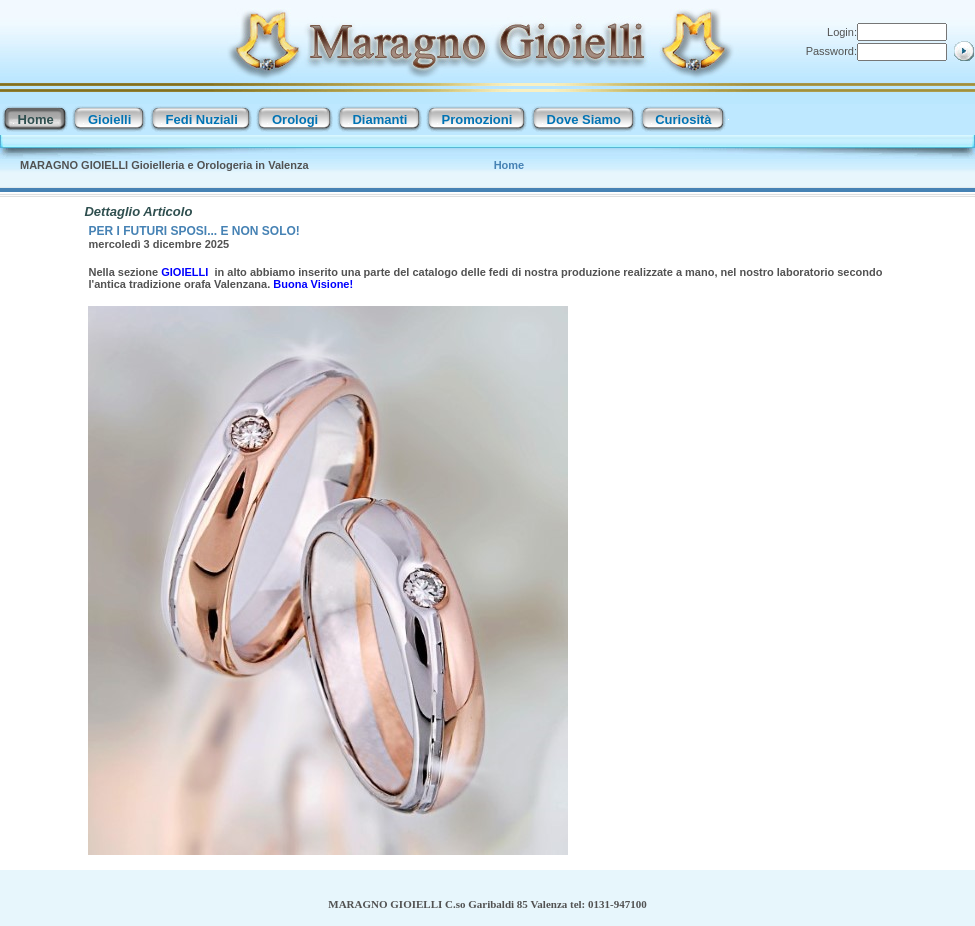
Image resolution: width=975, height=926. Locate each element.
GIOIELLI (186, 272)
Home (509, 165)
